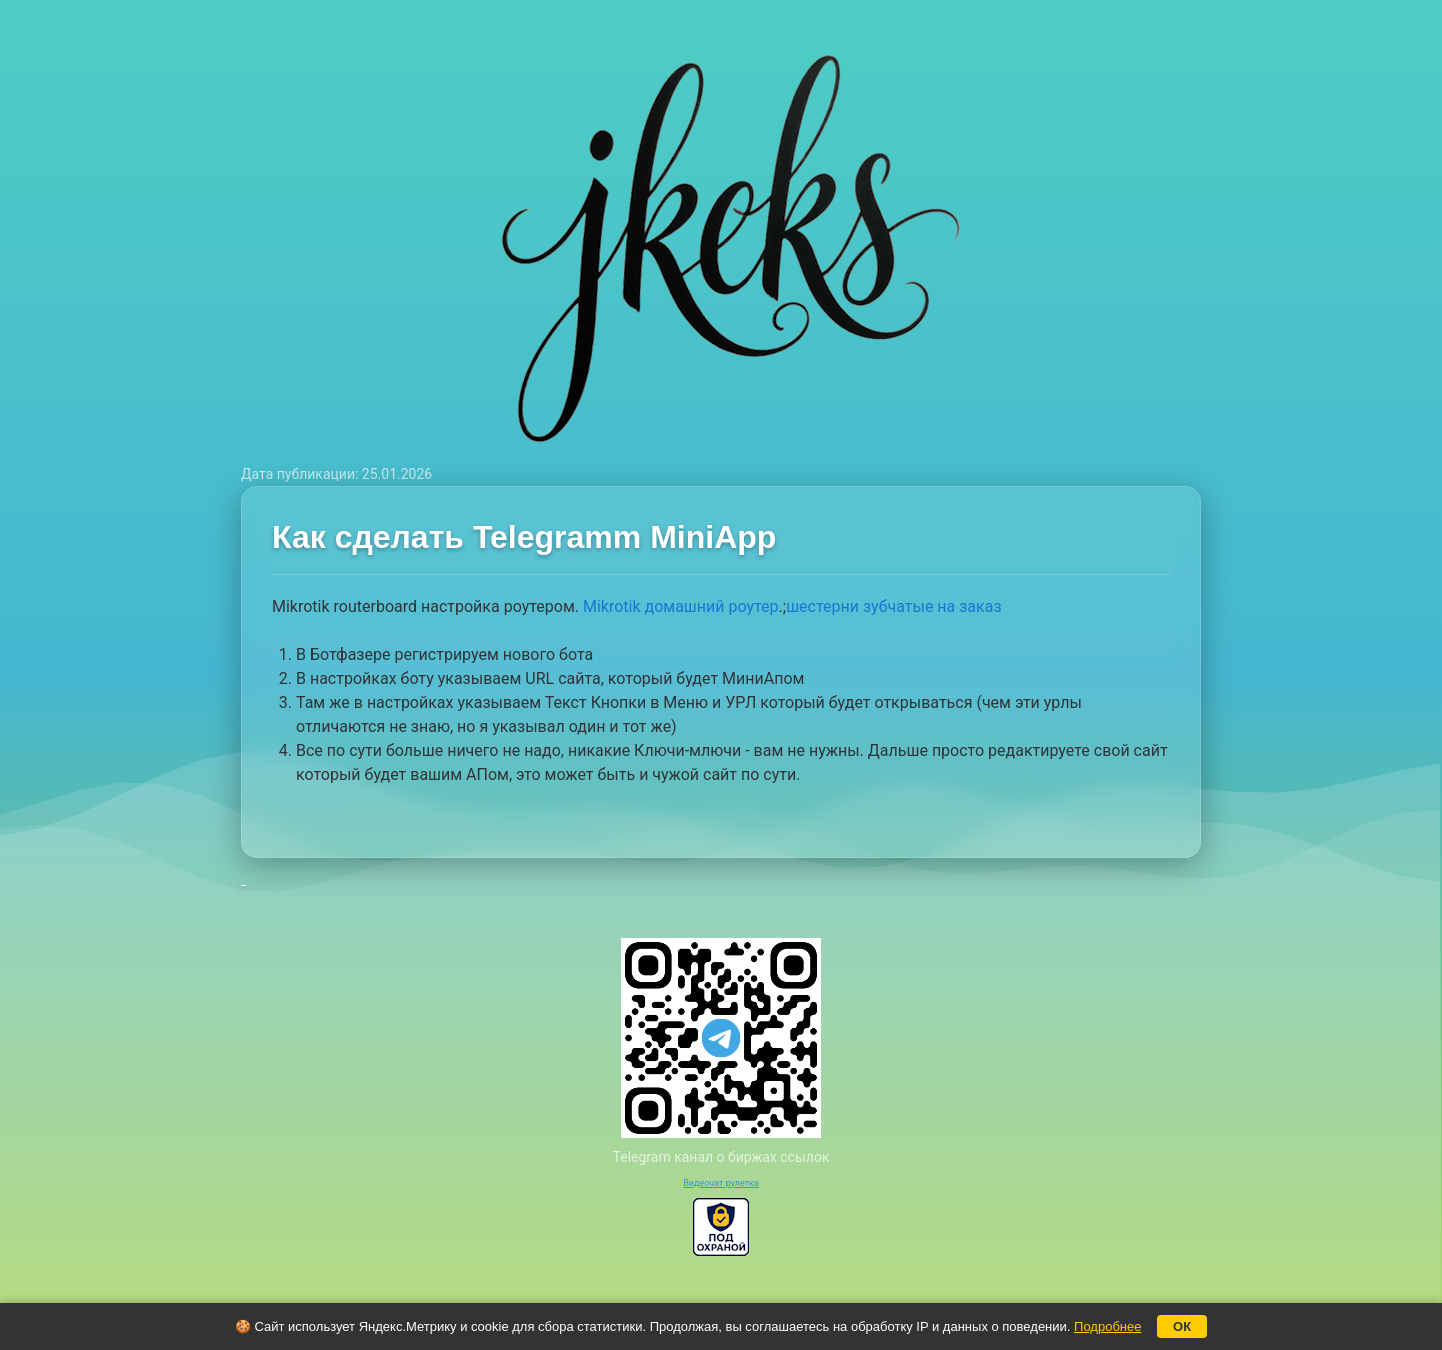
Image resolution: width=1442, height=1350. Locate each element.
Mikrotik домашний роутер (681, 606)
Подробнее (1107, 1326)
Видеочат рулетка (721, 1183)
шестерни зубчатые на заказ (893, 606)
